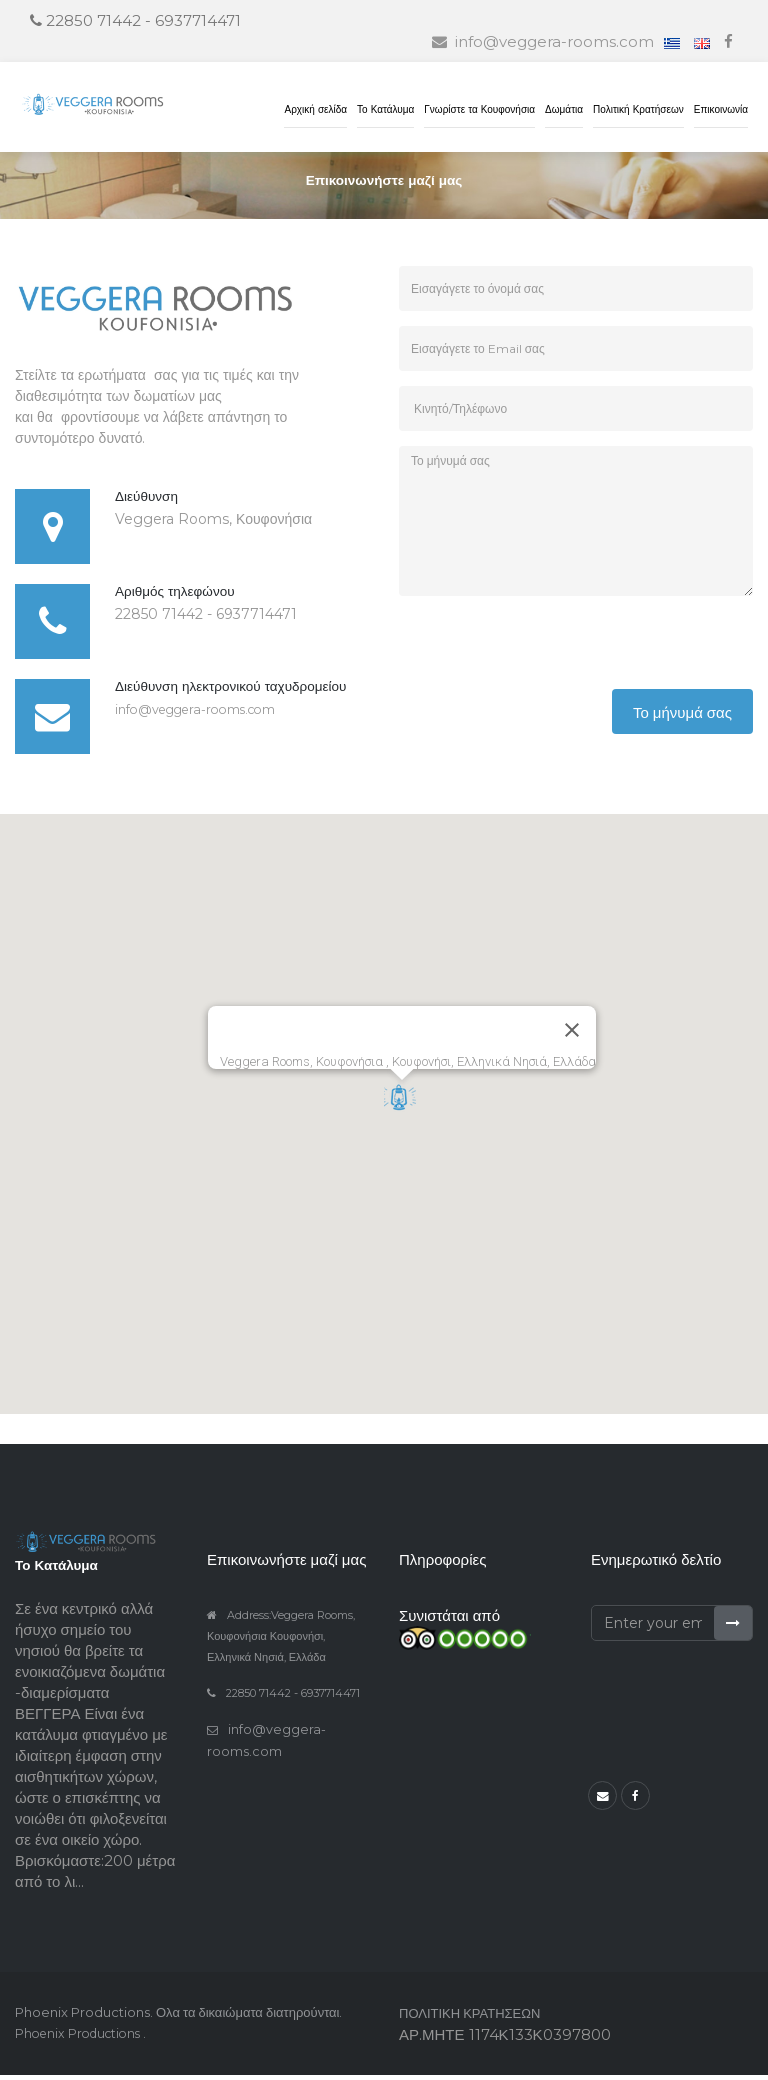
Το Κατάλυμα (385, 109)
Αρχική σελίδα (315, 109)
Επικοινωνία (721, 109)
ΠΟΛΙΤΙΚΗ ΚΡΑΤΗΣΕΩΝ (469, 2018)
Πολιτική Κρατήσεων (638, 109)
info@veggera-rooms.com (207, 714)
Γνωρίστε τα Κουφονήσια (479, 109)
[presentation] (551, 655)
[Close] (572, 1035)
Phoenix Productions (84, 2038)
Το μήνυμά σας (682, 717)
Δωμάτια (564, 109)
